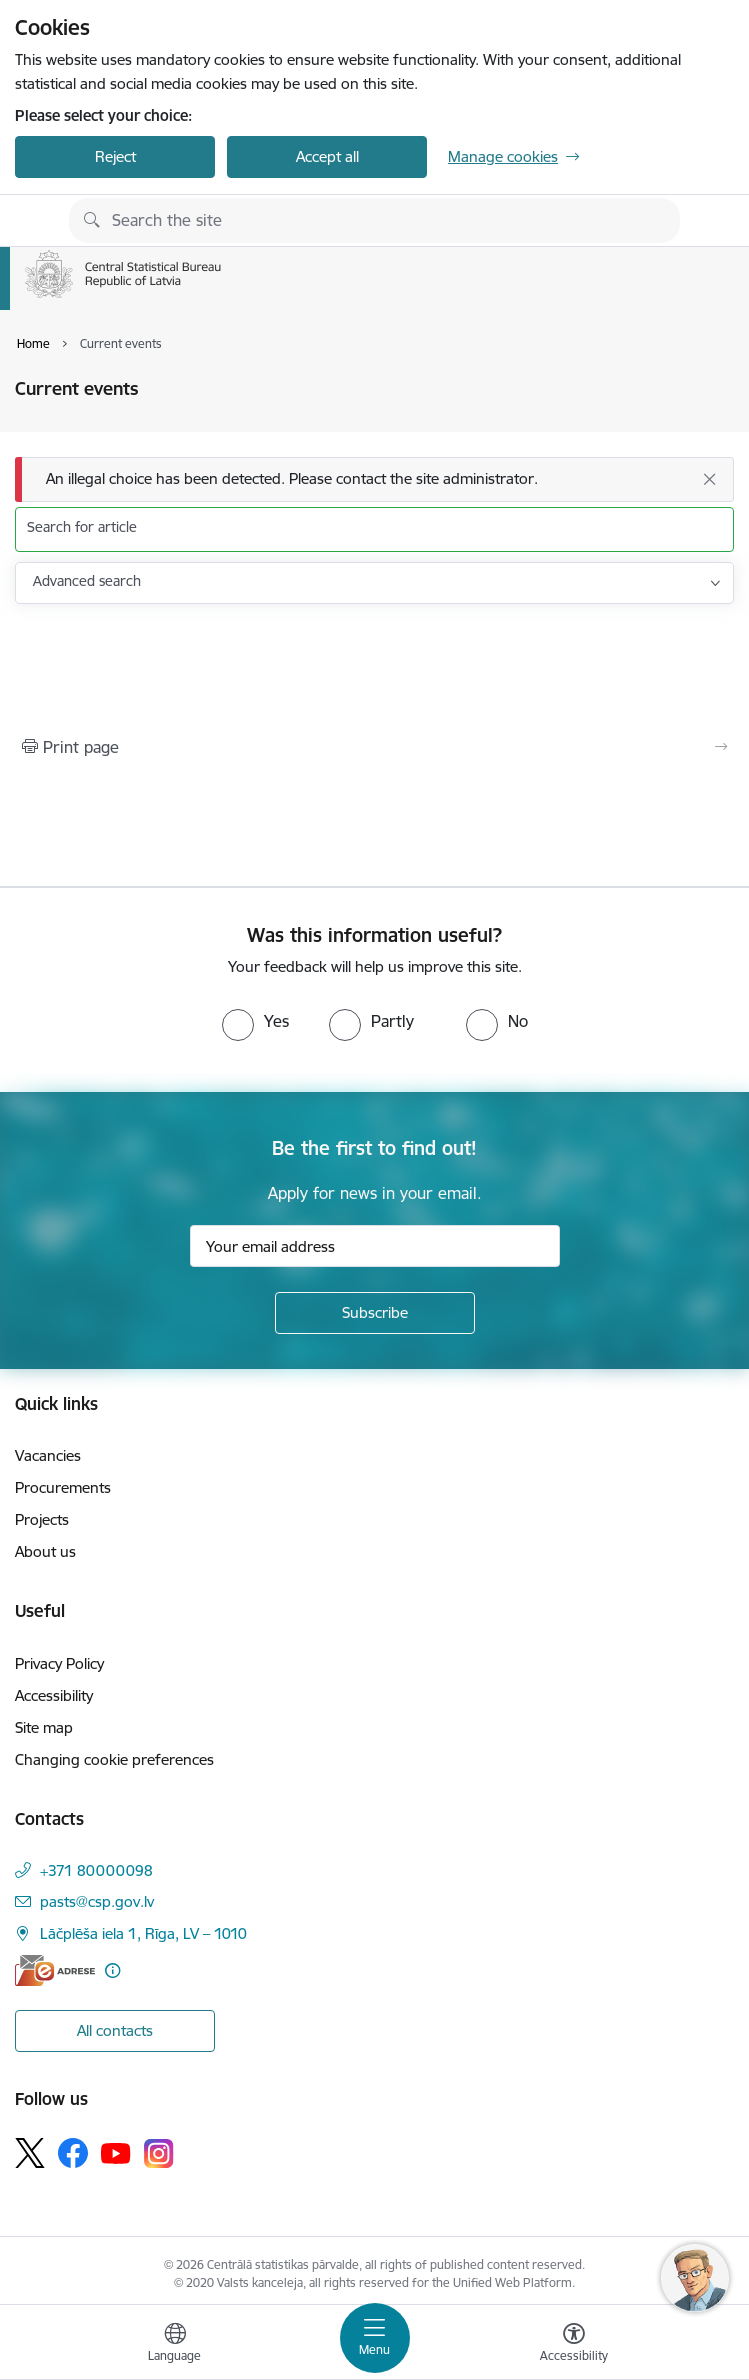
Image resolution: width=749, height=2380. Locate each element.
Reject (115, 156)
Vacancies (48, 1455)
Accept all (327, 156)
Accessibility (54, 1695)
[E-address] (55, 1970)
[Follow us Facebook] (73, 2153)
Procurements (63, 1487)
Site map (44, 1727)
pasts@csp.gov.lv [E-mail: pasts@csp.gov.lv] (97, 1901)
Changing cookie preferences (114, 1759)
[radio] (255, 1021)
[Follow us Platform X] (30, 2153)
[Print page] (374, 747)
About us (45, 1551)
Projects (42, 1519)
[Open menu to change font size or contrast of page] (574, 2345)
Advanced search (87, 581)
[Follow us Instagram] (159, 2153)
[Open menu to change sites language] (175, 2345)
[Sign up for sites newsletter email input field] (375, 1246)
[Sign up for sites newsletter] (375, 1313)
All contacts (115, 2030)
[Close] (709, 479)
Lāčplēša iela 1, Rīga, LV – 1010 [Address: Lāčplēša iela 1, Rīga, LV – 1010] (143, 1933)
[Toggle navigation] (375, 2338)
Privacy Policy (59, 1663)
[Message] (374, 479)
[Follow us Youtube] (116, 2152)
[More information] (112, 1970)
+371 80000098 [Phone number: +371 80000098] (96, 1870)
